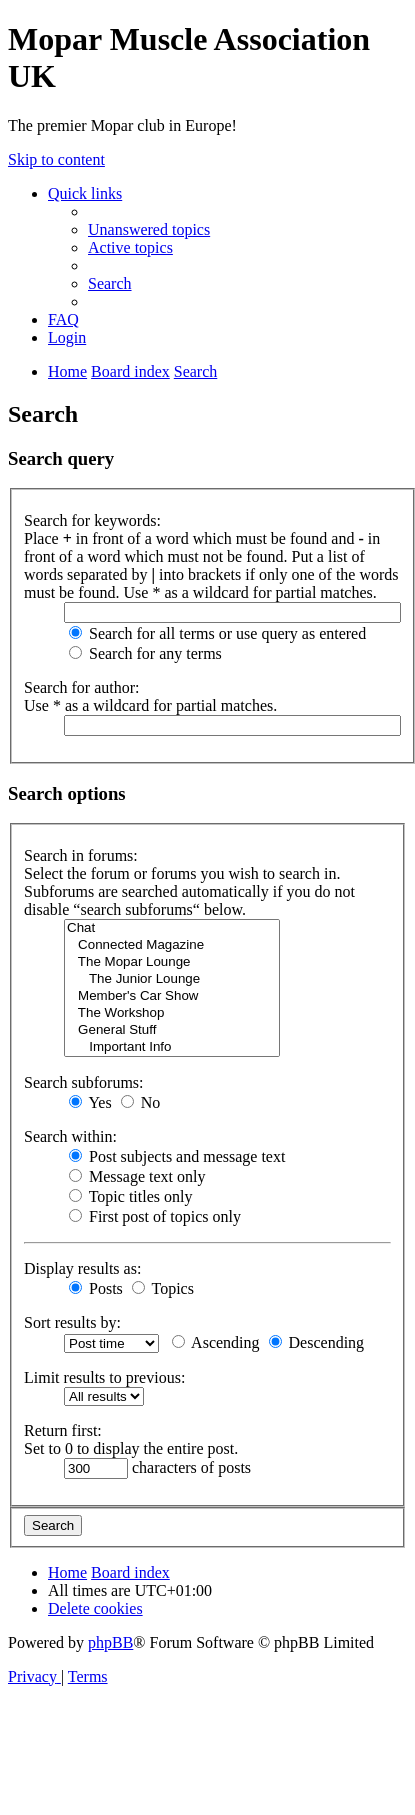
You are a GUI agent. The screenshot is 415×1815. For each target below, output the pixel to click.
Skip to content (56, 159)
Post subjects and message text (177, 1156)
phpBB (110, 1642)
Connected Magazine (172, 945)
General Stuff (172, 1030)
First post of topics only (155, 1216)
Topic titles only (130, 1196)
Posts (96, 1288)
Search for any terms (145, 653)
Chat (172, 928)
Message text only (137, 1176)
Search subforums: (84, 1082)
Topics (163, 1288)
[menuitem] (149, 229)
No (141, 1102)
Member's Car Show (172, 996)
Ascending (216, 1342)
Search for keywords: (92, 520)
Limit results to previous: (104, 1377)
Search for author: (82, 687)
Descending (317, 1342)
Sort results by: (72, 1322)
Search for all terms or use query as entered (217, 633)
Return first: (63, 1430)
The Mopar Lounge (172, 962)
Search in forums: (81, 855)
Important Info (172, 1047)
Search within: (70, 1136)
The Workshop (172, 1013)
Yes (90, 1102)
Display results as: (82, 1268)
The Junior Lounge (172, 979)
